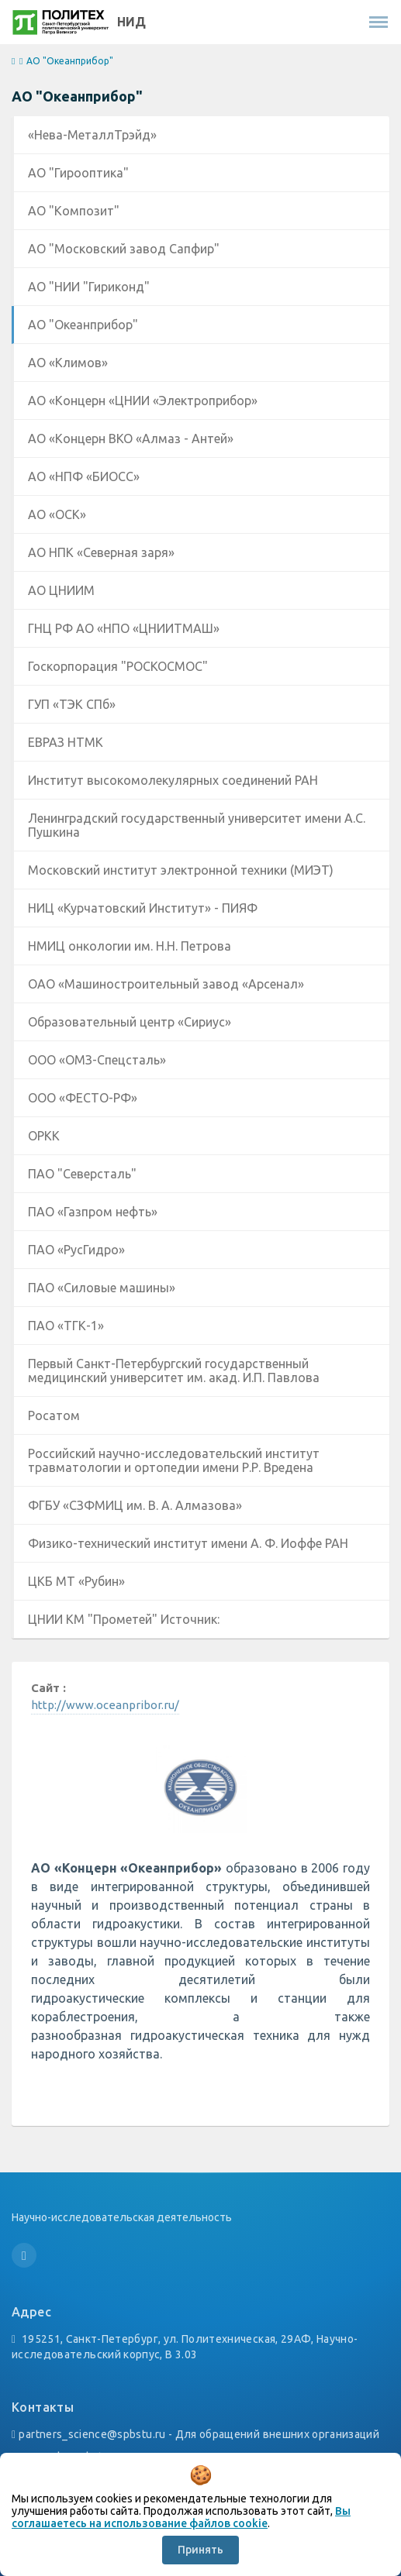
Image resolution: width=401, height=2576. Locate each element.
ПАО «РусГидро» (76, 1250)
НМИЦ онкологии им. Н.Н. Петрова (129, 946)
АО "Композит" (73, 211)
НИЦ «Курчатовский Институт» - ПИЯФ (143, 908)
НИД (131, 22)
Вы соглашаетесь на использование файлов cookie (181, 2517)
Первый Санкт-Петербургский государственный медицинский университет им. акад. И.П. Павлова (174, 1370)
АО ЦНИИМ (61, 590)
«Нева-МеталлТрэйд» (92, 135)
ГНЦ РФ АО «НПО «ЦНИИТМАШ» (124, 628)
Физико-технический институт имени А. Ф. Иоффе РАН (188, 1543)
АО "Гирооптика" (78, 173)
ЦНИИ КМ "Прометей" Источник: (124, 1619)
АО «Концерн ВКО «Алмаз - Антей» (130, 438)
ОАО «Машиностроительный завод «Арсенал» (166, 984)
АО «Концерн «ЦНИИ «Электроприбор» (143, 401)
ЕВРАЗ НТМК (65, 742)
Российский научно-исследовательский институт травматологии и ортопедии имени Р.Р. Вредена (174, 1460)
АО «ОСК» (57, 514)
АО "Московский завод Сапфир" (124, 249)
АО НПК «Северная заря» (101, 552)
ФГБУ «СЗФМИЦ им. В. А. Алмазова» (135, 1505)
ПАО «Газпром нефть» (92, 1212)
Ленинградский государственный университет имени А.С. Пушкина (196, 825)
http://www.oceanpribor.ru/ (105, 1704)
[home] (13, 61)
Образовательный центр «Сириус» (129, 1022)
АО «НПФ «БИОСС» (84, 476)
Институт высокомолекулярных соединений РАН (173, 780)
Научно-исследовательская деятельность (122, 2217)
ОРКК (44, 1136)
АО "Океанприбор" (83, 325)
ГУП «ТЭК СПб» (72, 704)
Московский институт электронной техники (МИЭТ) (181, 870)
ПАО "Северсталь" (82, 1174)
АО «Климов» (68, 363)
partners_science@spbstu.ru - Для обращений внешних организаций (199, 2434)
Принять (200, 2549)
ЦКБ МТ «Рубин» (76, 1581)
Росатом (54, 1415)
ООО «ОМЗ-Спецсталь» (97, 1060)
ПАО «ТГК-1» (66, 1326)
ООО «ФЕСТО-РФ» (82, 1098)
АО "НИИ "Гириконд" (89, 287)
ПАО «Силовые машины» (101, 1288)
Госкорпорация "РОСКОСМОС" (118, 666)
